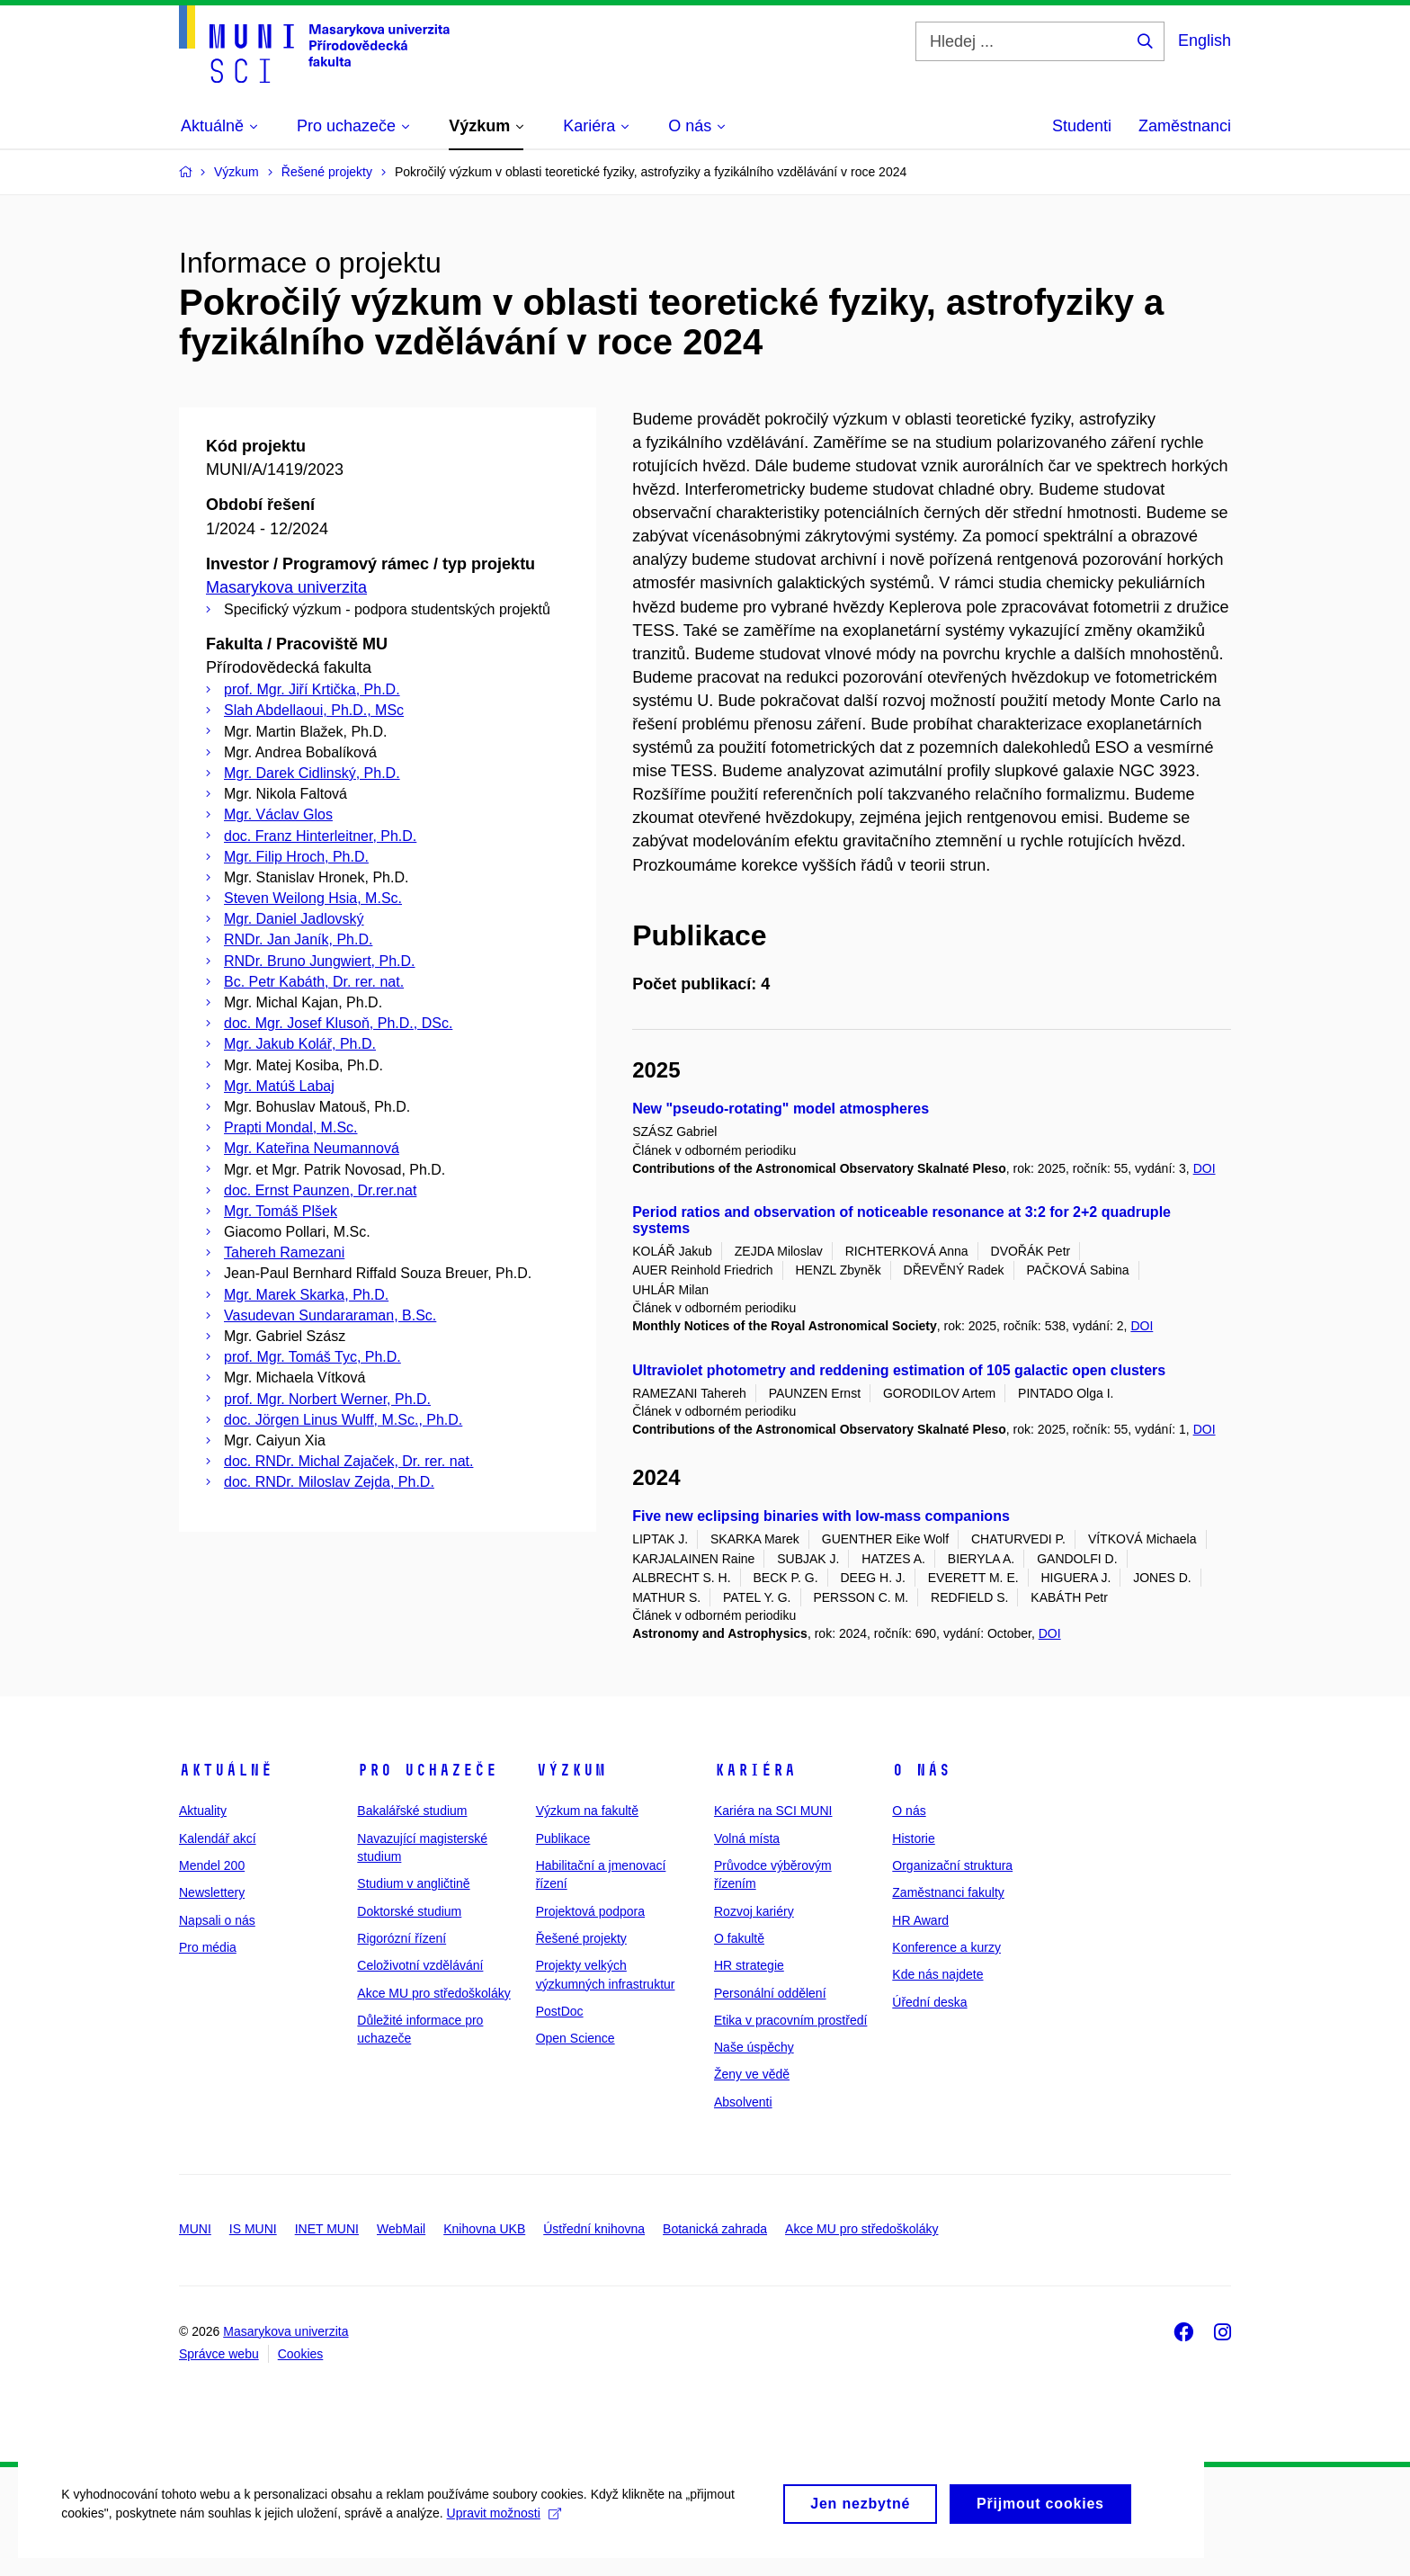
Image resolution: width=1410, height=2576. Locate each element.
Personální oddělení (770, 1993)
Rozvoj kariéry (754, 1911)
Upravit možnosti (505, 2532)
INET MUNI (327, 2229)
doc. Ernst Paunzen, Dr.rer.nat (320, 1190)
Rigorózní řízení (401, 1938)
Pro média (207, 1947)
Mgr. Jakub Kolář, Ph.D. (300, 1043)
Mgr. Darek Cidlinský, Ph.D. (312, 773)
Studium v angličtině (413, 1883)
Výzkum (571, 1770)
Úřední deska (929, 2002)
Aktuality (203, 1810)
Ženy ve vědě (752, 2074)
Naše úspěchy (754, 2047)
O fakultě (739, 1938)
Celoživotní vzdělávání (420, 1965)
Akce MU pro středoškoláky (433, 1993)
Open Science (575, 2038)
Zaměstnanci (1184, 126)
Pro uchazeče (427, 1770)
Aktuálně (225, 1770)
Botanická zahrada (715, 2229)
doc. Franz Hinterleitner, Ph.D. (320, 836)
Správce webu (219, 2354)
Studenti (1081, 126)
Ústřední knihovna (594, 2229)
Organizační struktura (952, 1865)
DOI (1204, 1168)
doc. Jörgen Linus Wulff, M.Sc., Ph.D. (343, 1419)
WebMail (401, 2229)
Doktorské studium (409, 1911)
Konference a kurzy (946, 1947)
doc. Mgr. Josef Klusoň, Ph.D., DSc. (338, 1023)
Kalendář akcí (217, 1838)
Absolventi (743, 2102)
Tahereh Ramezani (284, 1252)
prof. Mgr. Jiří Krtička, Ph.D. (312, 689)
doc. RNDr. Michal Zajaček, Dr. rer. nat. (348, 1461)
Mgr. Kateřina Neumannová (311, 1148)
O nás (921, 1770)
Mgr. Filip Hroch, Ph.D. (296, 856)
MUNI (195, 2229)
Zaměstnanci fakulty (948, 1892)
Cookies (301, 2354)
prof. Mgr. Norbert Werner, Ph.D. (327, 1399)
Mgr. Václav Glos (278, 814)
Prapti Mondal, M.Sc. (291, 1127)
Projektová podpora (590, 1911)
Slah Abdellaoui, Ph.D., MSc (314, 710)
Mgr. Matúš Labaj (279, 1086)
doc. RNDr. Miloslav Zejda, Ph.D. (329, 1481)
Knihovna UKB (484, 2229)
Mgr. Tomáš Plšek (280, 1211)
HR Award (920, 1920)
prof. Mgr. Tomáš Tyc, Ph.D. (312, 1356)
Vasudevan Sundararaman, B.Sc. (330, 1315)
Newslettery (212, 1892)
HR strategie (749, 1965)
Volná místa (747, 1838)
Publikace (563, 1838)
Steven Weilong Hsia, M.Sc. (313, 898)
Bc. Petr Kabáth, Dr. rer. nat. (314, 981)
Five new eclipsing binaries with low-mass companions (821, 1516)
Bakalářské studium (412, 1810)
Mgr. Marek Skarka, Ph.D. (306, 1294)
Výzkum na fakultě (587, 1810)
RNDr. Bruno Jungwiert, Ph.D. (319, 961)
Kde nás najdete (937, 1974)
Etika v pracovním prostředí (790, 2020)
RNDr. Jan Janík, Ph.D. (298, 939)
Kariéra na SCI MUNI (773, 1810)
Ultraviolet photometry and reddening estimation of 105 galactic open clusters (898, 1370)
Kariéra (755, 1770)
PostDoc (560, 2011)
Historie (913, 1838)
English (1204, 40)
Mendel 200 (212, 1865)
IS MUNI (253, 2229)
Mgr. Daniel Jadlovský (294, 918)
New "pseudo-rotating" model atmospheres (780, 1108)
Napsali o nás (217, 1920)
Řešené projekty (581, 1938)
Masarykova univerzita (286, 587)
